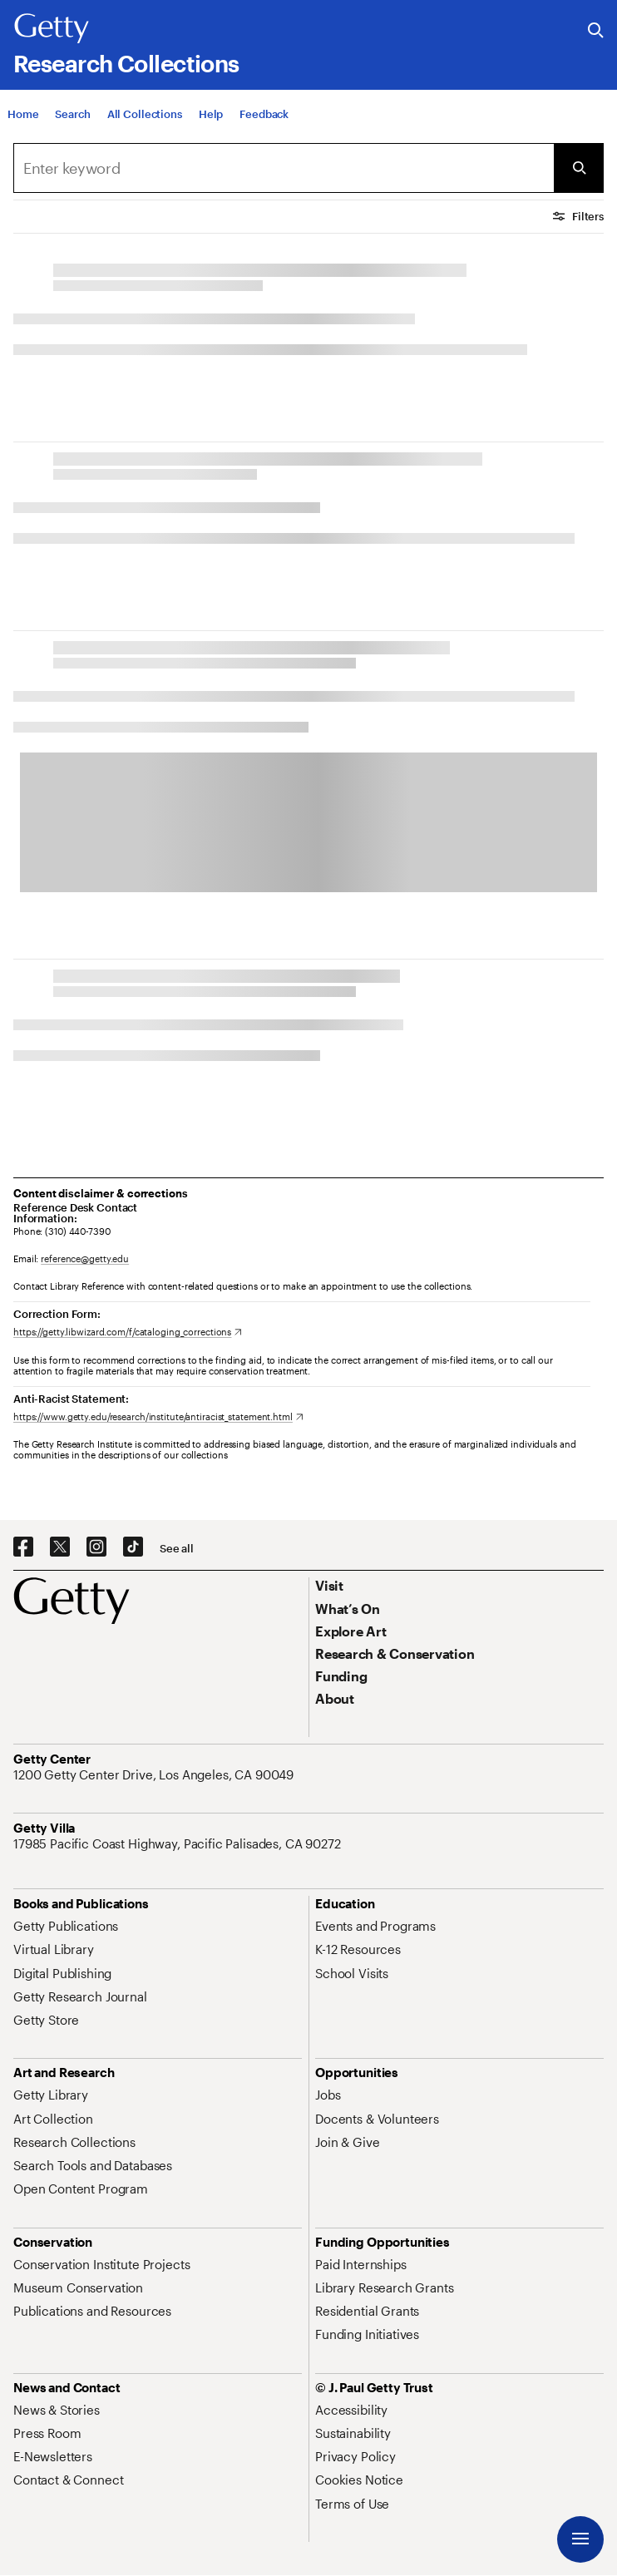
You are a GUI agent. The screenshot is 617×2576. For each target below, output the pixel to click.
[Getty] (51, 29)
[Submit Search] (579, 168)
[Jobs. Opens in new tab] (327, 2094)
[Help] (211, 119)
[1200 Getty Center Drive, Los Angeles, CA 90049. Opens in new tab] (155, 1774)
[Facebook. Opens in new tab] (23, 1547)
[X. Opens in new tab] (60, 1547)
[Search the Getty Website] (596, 31)
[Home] (22, 119)
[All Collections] (144, 119)
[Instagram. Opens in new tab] (96, 1547)
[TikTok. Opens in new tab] (133, 1547)
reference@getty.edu (85, 1258)
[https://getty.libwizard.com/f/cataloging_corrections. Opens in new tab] (127, 1331)
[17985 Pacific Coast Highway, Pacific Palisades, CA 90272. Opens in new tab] (178, 1843)
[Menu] (580, 2539)
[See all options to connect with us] (177, 1548)
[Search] (72, 119)
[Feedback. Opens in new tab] (264, 119)
